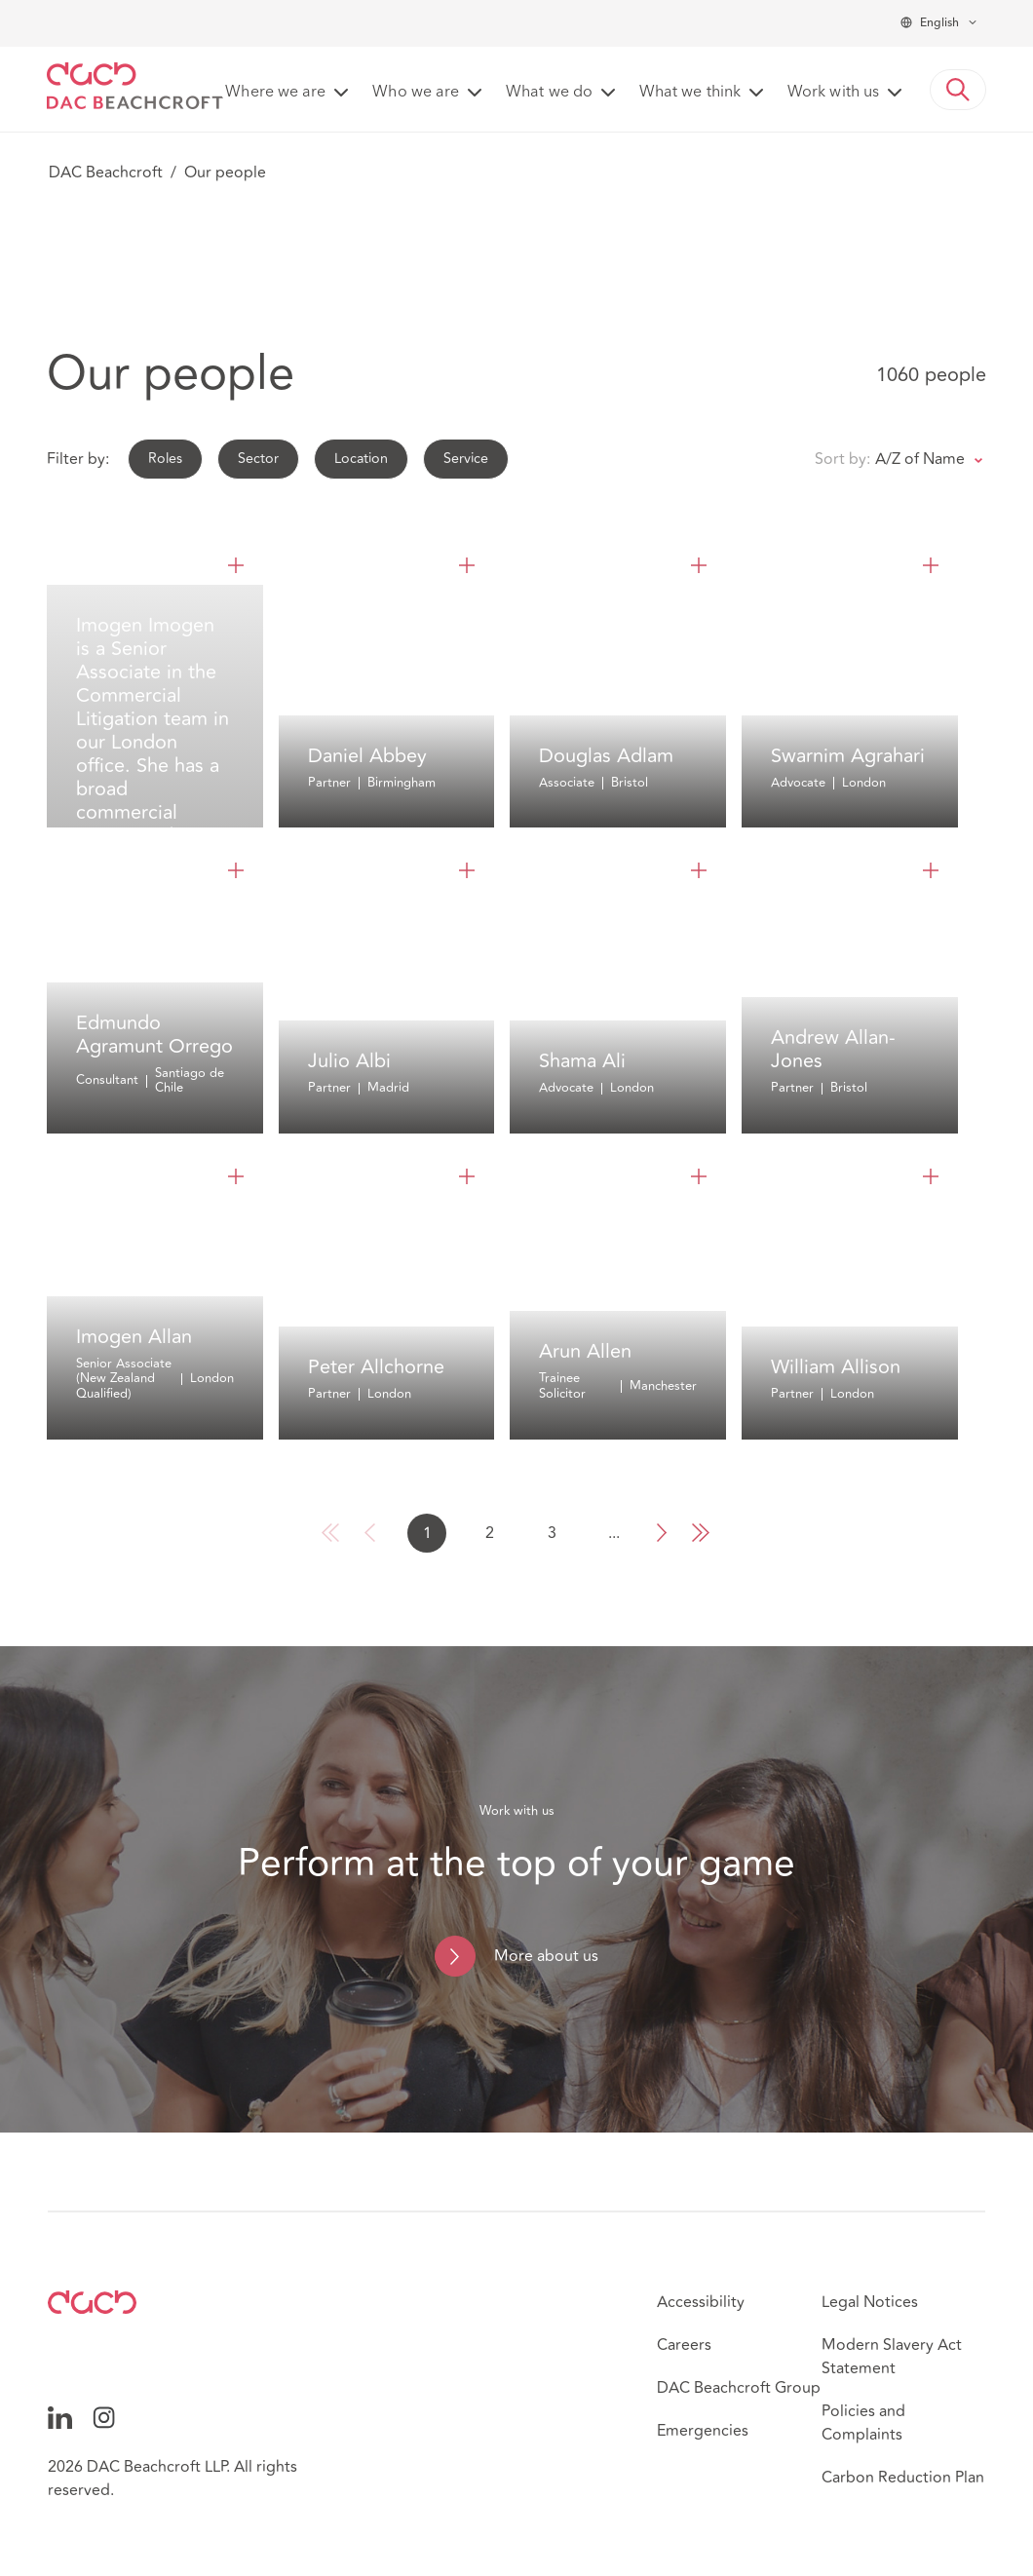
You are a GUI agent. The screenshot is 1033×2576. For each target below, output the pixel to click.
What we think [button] (690, 92)
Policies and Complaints (863, 2423)
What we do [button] (549, 92)
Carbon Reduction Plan (903, 2477)
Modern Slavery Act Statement (892, 2356)
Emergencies (702, 2430)
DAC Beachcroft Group (739, 2388)
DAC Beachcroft (106, 172)
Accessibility (701, 2302)
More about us (546, 1956)
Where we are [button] (275, 92)
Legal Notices (870, 2302)
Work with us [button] (833, 92)
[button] (958, 89)
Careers (684, 2345)
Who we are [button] (415, 92)
